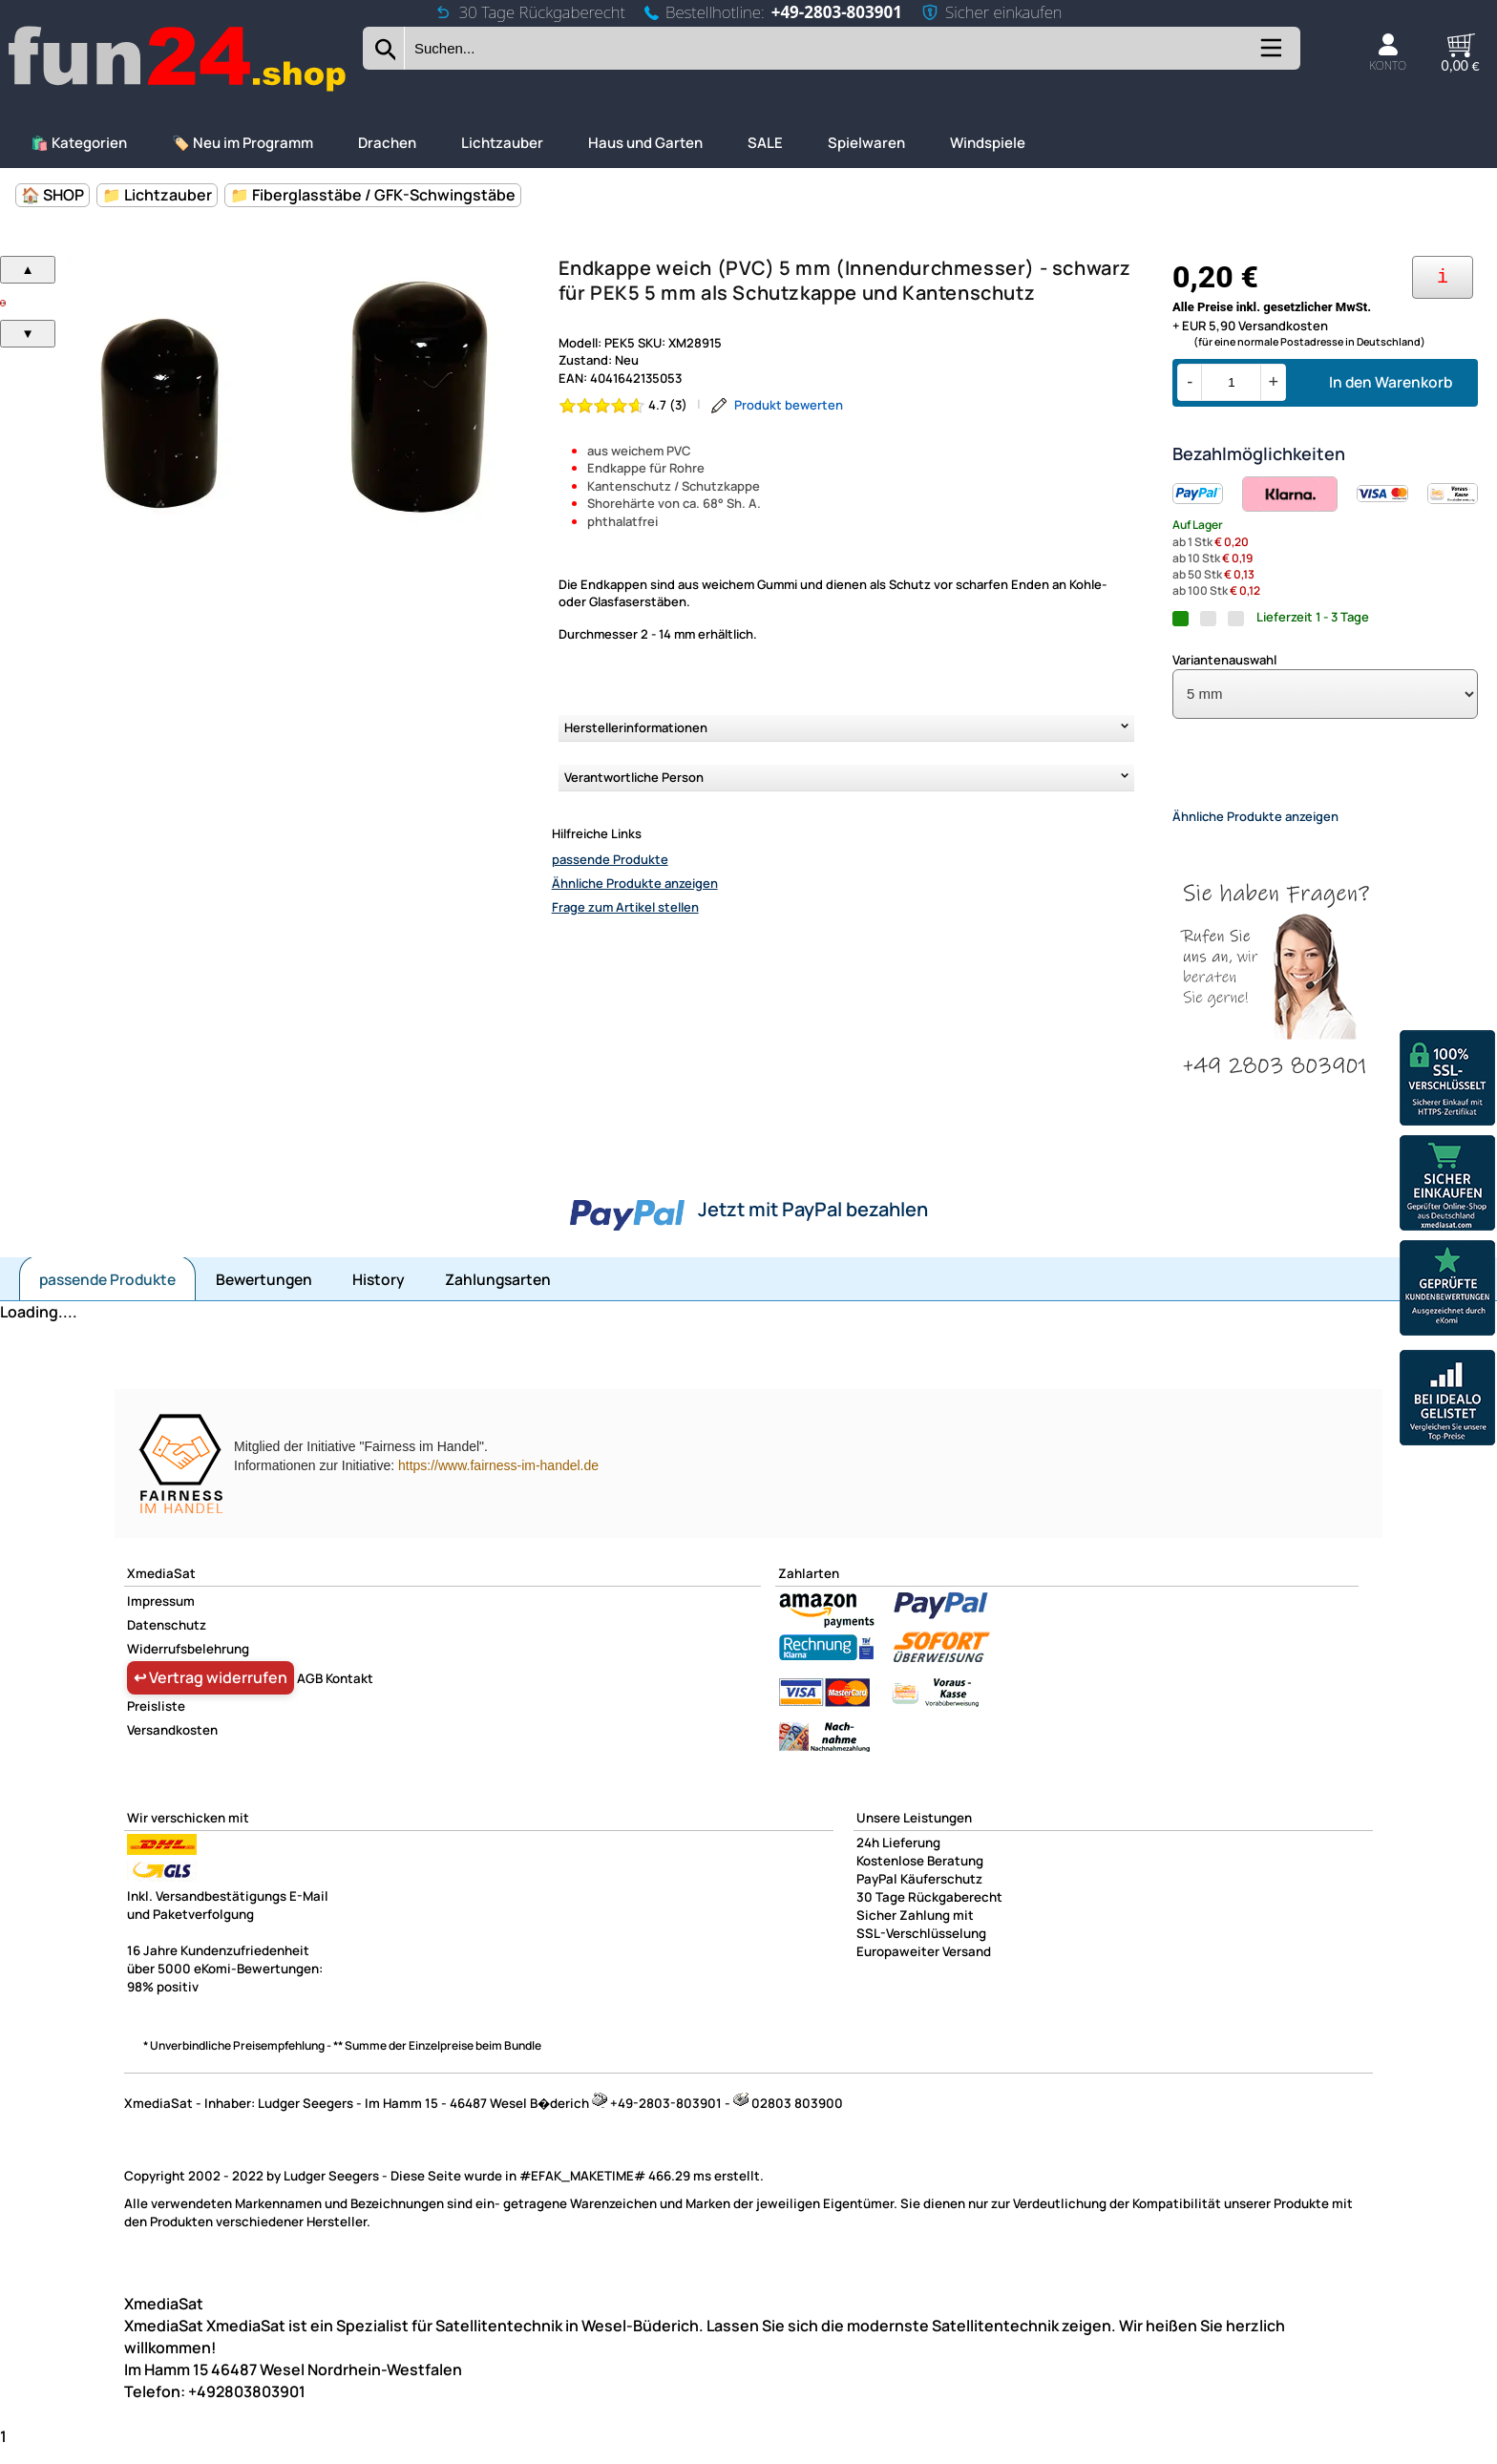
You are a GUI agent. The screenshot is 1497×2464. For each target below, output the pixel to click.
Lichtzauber (502, 143)
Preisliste (156, 1722)
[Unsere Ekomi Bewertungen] (1447, 1290)
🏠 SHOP (52, 194)
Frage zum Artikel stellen (625, 907)
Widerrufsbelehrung (188, 1665)
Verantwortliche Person (634, 777)
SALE (765, 143)
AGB (310, 1694)
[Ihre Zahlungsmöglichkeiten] (1442, 277)
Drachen (387, 143)
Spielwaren (866, 143)
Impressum (161, 1617)
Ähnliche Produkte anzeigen (635, 883)
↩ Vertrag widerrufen (210, 1693)
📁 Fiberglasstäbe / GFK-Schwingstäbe (373, 194)
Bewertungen (264, 1295)
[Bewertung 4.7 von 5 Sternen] (623, 405)
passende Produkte (610, 859)
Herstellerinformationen (635, 727)
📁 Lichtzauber (157, 194)
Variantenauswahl (1224, 659)
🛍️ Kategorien (79, 143)
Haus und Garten (645, 143)
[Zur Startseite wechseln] (178, 89)
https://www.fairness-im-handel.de (498, 1481)
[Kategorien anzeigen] (1269, 55)
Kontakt (349, 1694)
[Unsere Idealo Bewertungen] (1447, 1400)
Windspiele (987, 143)
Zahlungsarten (498, 1295)
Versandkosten (172, 1746)
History (378, 1295)
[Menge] (1231, 382)
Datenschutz (166, 1641)
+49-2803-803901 (836, 12)
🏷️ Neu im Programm (242, 143)
